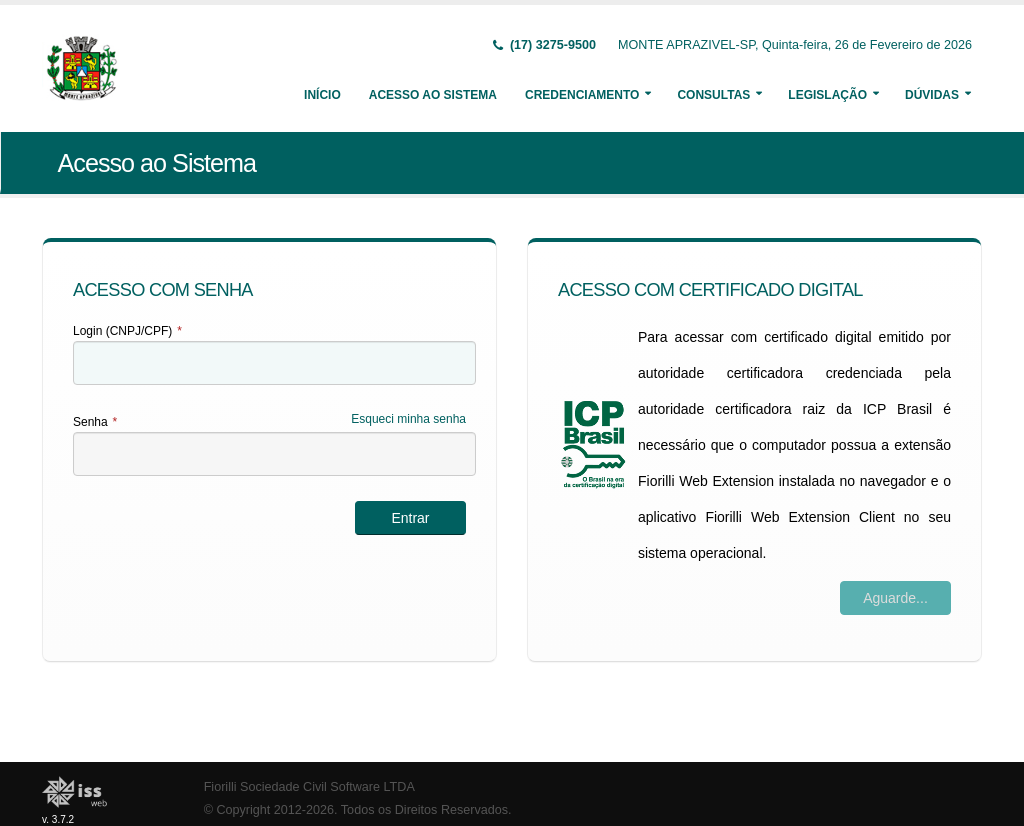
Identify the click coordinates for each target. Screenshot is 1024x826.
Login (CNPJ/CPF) (127, 331)
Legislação (827, 95)
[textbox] (274, 363)
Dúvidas (932, 95)
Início (322, 95)
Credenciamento (582, 95)
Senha (95, 422)
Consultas (713, 95)
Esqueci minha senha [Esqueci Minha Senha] (408, 419)
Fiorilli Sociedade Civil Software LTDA (309, 787)
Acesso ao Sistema (433, 95)
